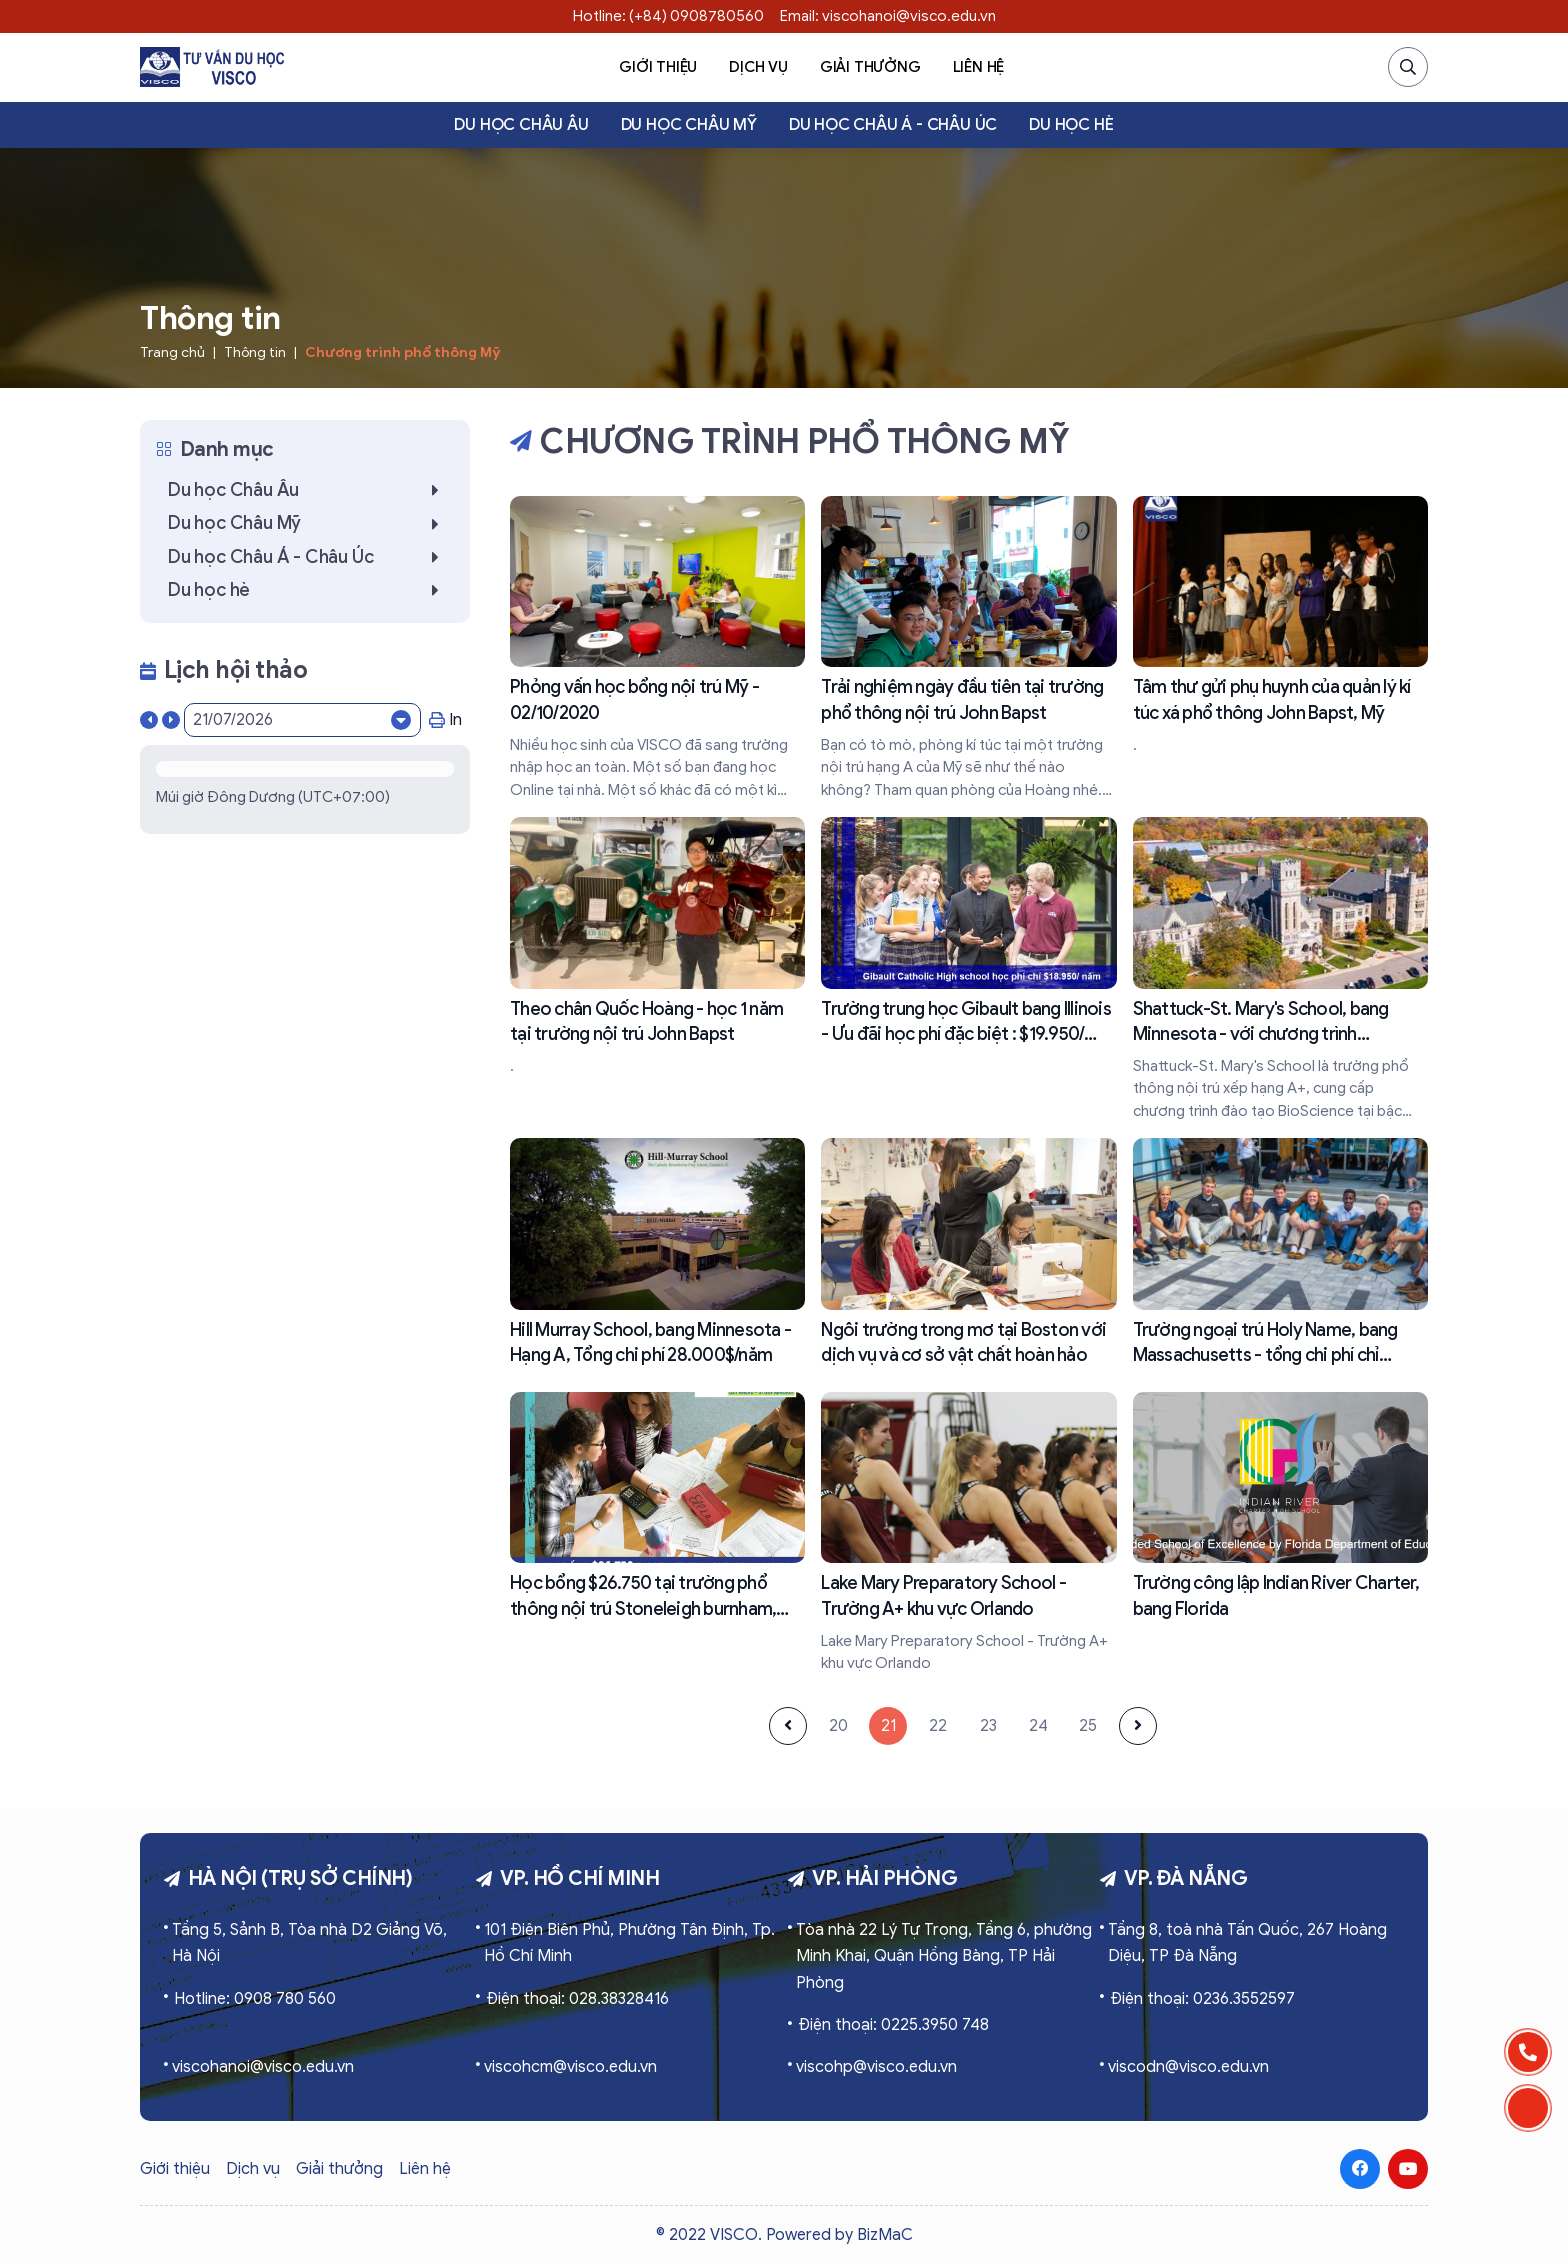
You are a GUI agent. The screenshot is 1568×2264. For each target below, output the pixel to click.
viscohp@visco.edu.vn (876, 2067)
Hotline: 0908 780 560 (255, 1999)
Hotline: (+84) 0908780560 (668, 16)
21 (888, 1726)
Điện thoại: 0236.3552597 (1202, 1999)
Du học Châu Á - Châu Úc (893, 125)
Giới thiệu (658, 67)
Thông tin (255, 352)
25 (1088, 1726)
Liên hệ (979, 67)
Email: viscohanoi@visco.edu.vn (888, 16)
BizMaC (885, 2235)
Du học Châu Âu (521, 125)
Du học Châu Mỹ (689, 125)
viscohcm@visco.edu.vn (570, 2067)
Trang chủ (172, 352)
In (445, 720)
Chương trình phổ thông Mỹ (402, 352)
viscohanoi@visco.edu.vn (263, 2067)
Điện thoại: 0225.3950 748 (893, 2025)
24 (1038, 1726)
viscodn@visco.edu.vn (1188, 2067)
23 (988, 1726)
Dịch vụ (758, 67)
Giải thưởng (870, 67)
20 (838, 1726)
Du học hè (1071, 125)
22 (938, 1726)
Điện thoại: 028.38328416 (577, 1999)
